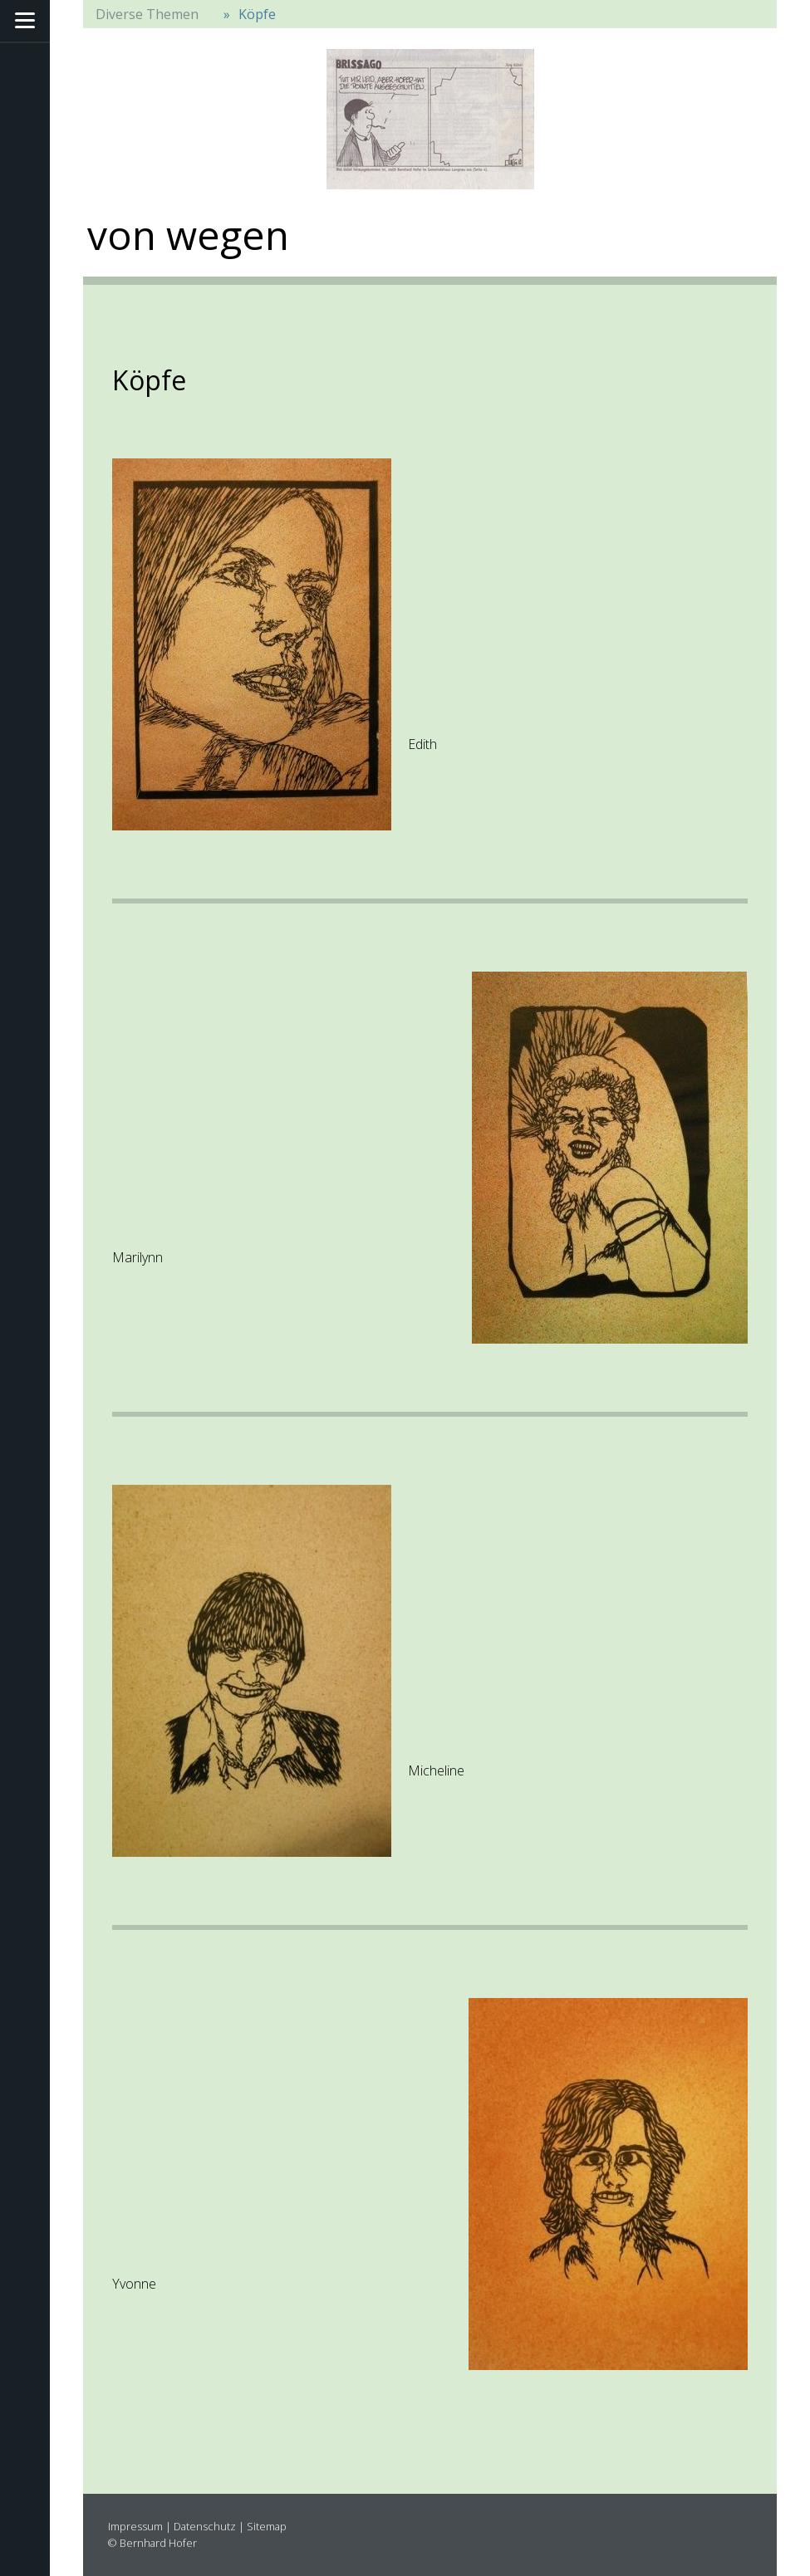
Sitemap (267, 2526)
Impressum (135, 2526)
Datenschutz (205, 2526)
